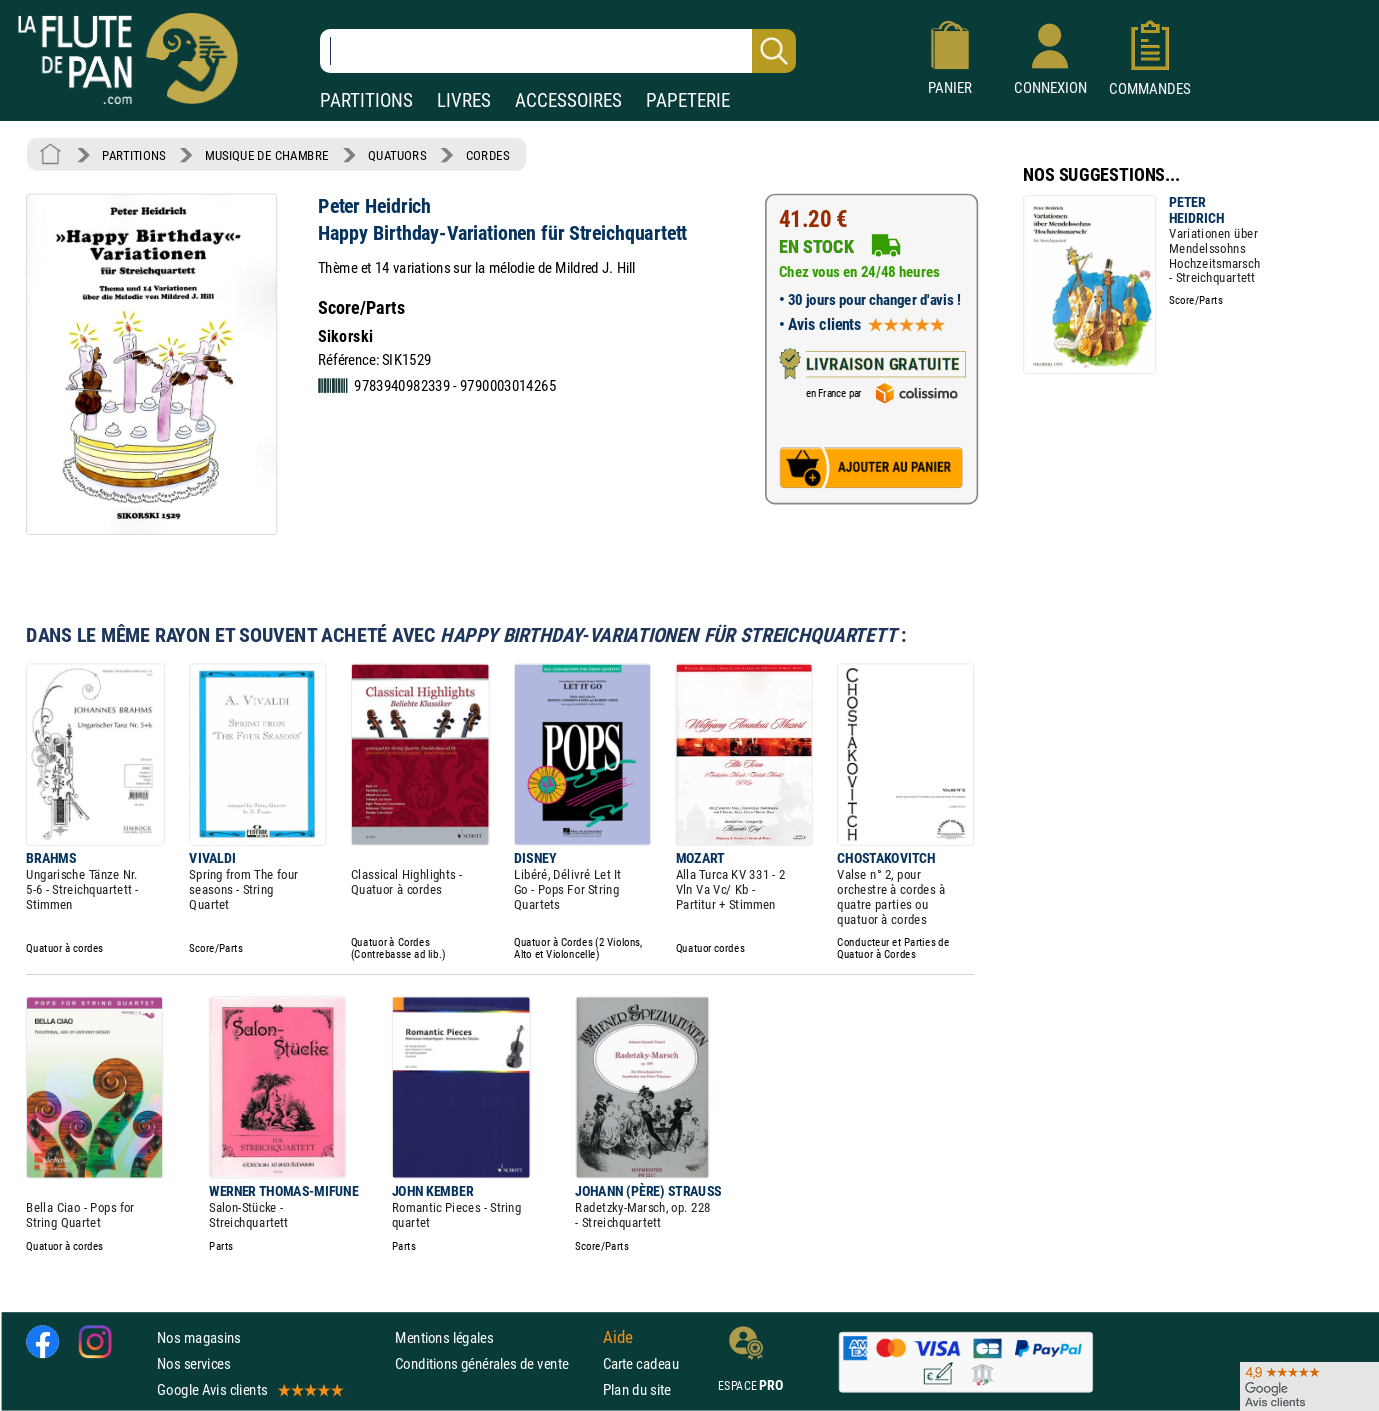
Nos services (193, 1363)
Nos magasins (199, 1337)
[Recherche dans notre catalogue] (558, 51)
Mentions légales (444, 1337)
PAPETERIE (688, 100)
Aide (618, 1337)
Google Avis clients (249, 1389)
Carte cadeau (641, 1363)
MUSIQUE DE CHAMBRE (267, 155)
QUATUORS (397, 155)
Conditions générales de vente (494, 1363)
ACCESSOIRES (568, 100)
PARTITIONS (366, 100)
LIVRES (464, 100)
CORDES (487, 155)
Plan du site (637, 1389)
